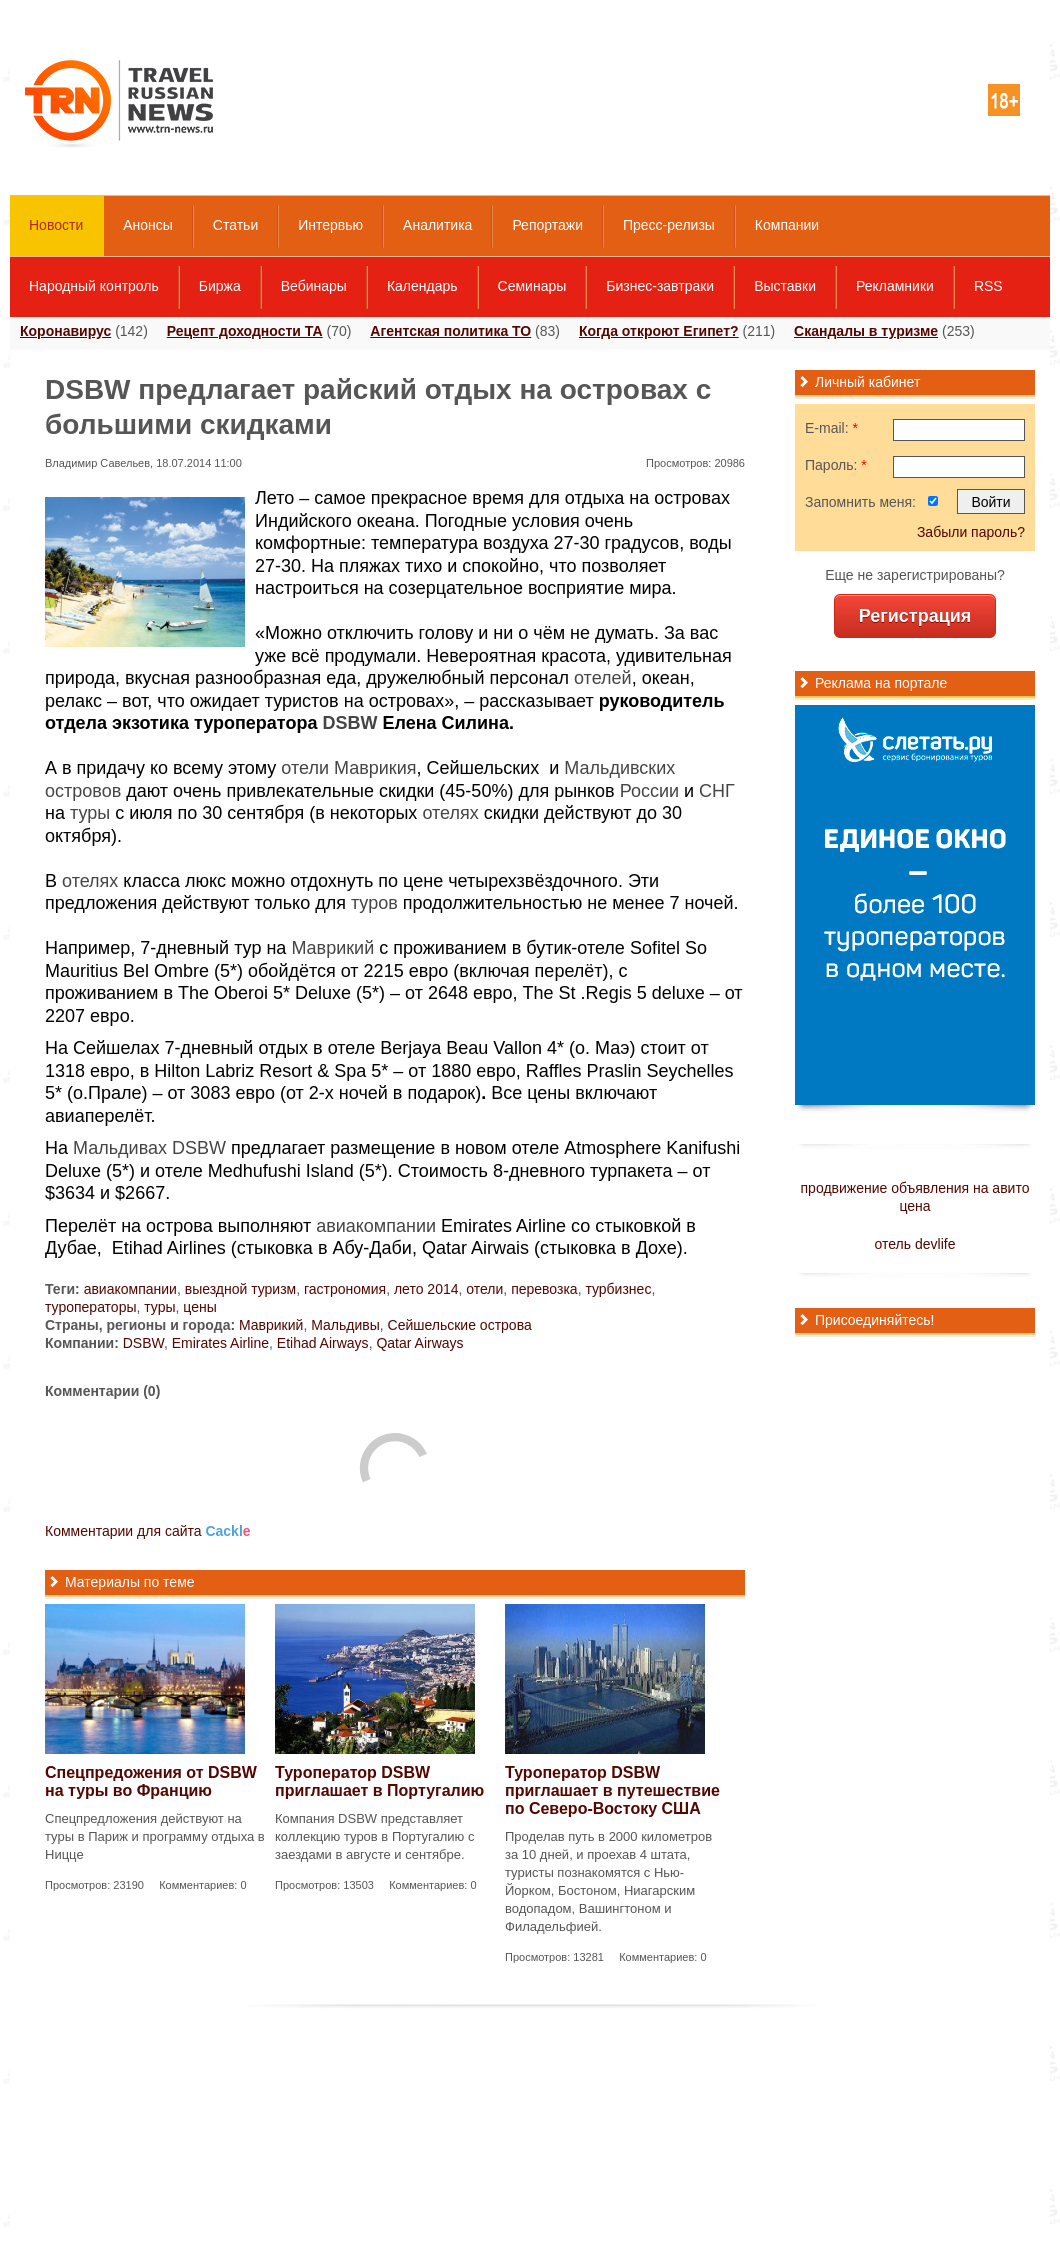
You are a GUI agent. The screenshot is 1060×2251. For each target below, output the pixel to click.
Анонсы (148, 225)
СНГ (717, 791)
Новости (56, 225)
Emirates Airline (220, 1343)
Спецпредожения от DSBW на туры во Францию (151, 1781)
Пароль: (836, 465)
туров (374, 903)
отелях (450, 813)
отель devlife (915, 1244)
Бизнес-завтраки (660, 286)
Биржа (220, 286)
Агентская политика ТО (450, 331)
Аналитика (437, 225)
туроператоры (91, 1307)
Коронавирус (65, 331)
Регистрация (915, 616)
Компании (787, 225)
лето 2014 (426, 1289)
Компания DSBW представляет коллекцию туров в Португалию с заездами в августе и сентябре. (374, 1836)
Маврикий (332, 948)
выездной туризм (241, 1289)
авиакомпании (376, 1226)
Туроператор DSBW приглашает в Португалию (379, 1781)
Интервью (330, 225)
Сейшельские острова (460, 1325)
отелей (603, 678)
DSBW (349, 723)
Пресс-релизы (669, 225)
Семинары (532, 286)
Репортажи (547, 225)
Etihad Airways (323, 1343)
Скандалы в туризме (866, 331)
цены (199, 1307)
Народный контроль (94, 286)
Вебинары (314, 286)
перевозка (544, 1289)
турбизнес (618, 1289)
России (649, 791)
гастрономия (345, 1289)
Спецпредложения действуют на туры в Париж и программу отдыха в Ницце (155, 1836)
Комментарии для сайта (148, 1531)
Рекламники (895, 286)
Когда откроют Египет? (659, 331)
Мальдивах (120, 1148)
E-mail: (831, 428)
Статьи (235, 225)
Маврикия (375, 768)
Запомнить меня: (860, 502)
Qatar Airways (419, 1343)
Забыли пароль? (971, 532)
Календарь (422, 286)
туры (90, 813)
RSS (988, 286)
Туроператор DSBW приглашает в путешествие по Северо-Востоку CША (612, 1790)
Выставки (785, 286)
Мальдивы (345, 1325)
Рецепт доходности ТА (245, 331)
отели (305, 768)
